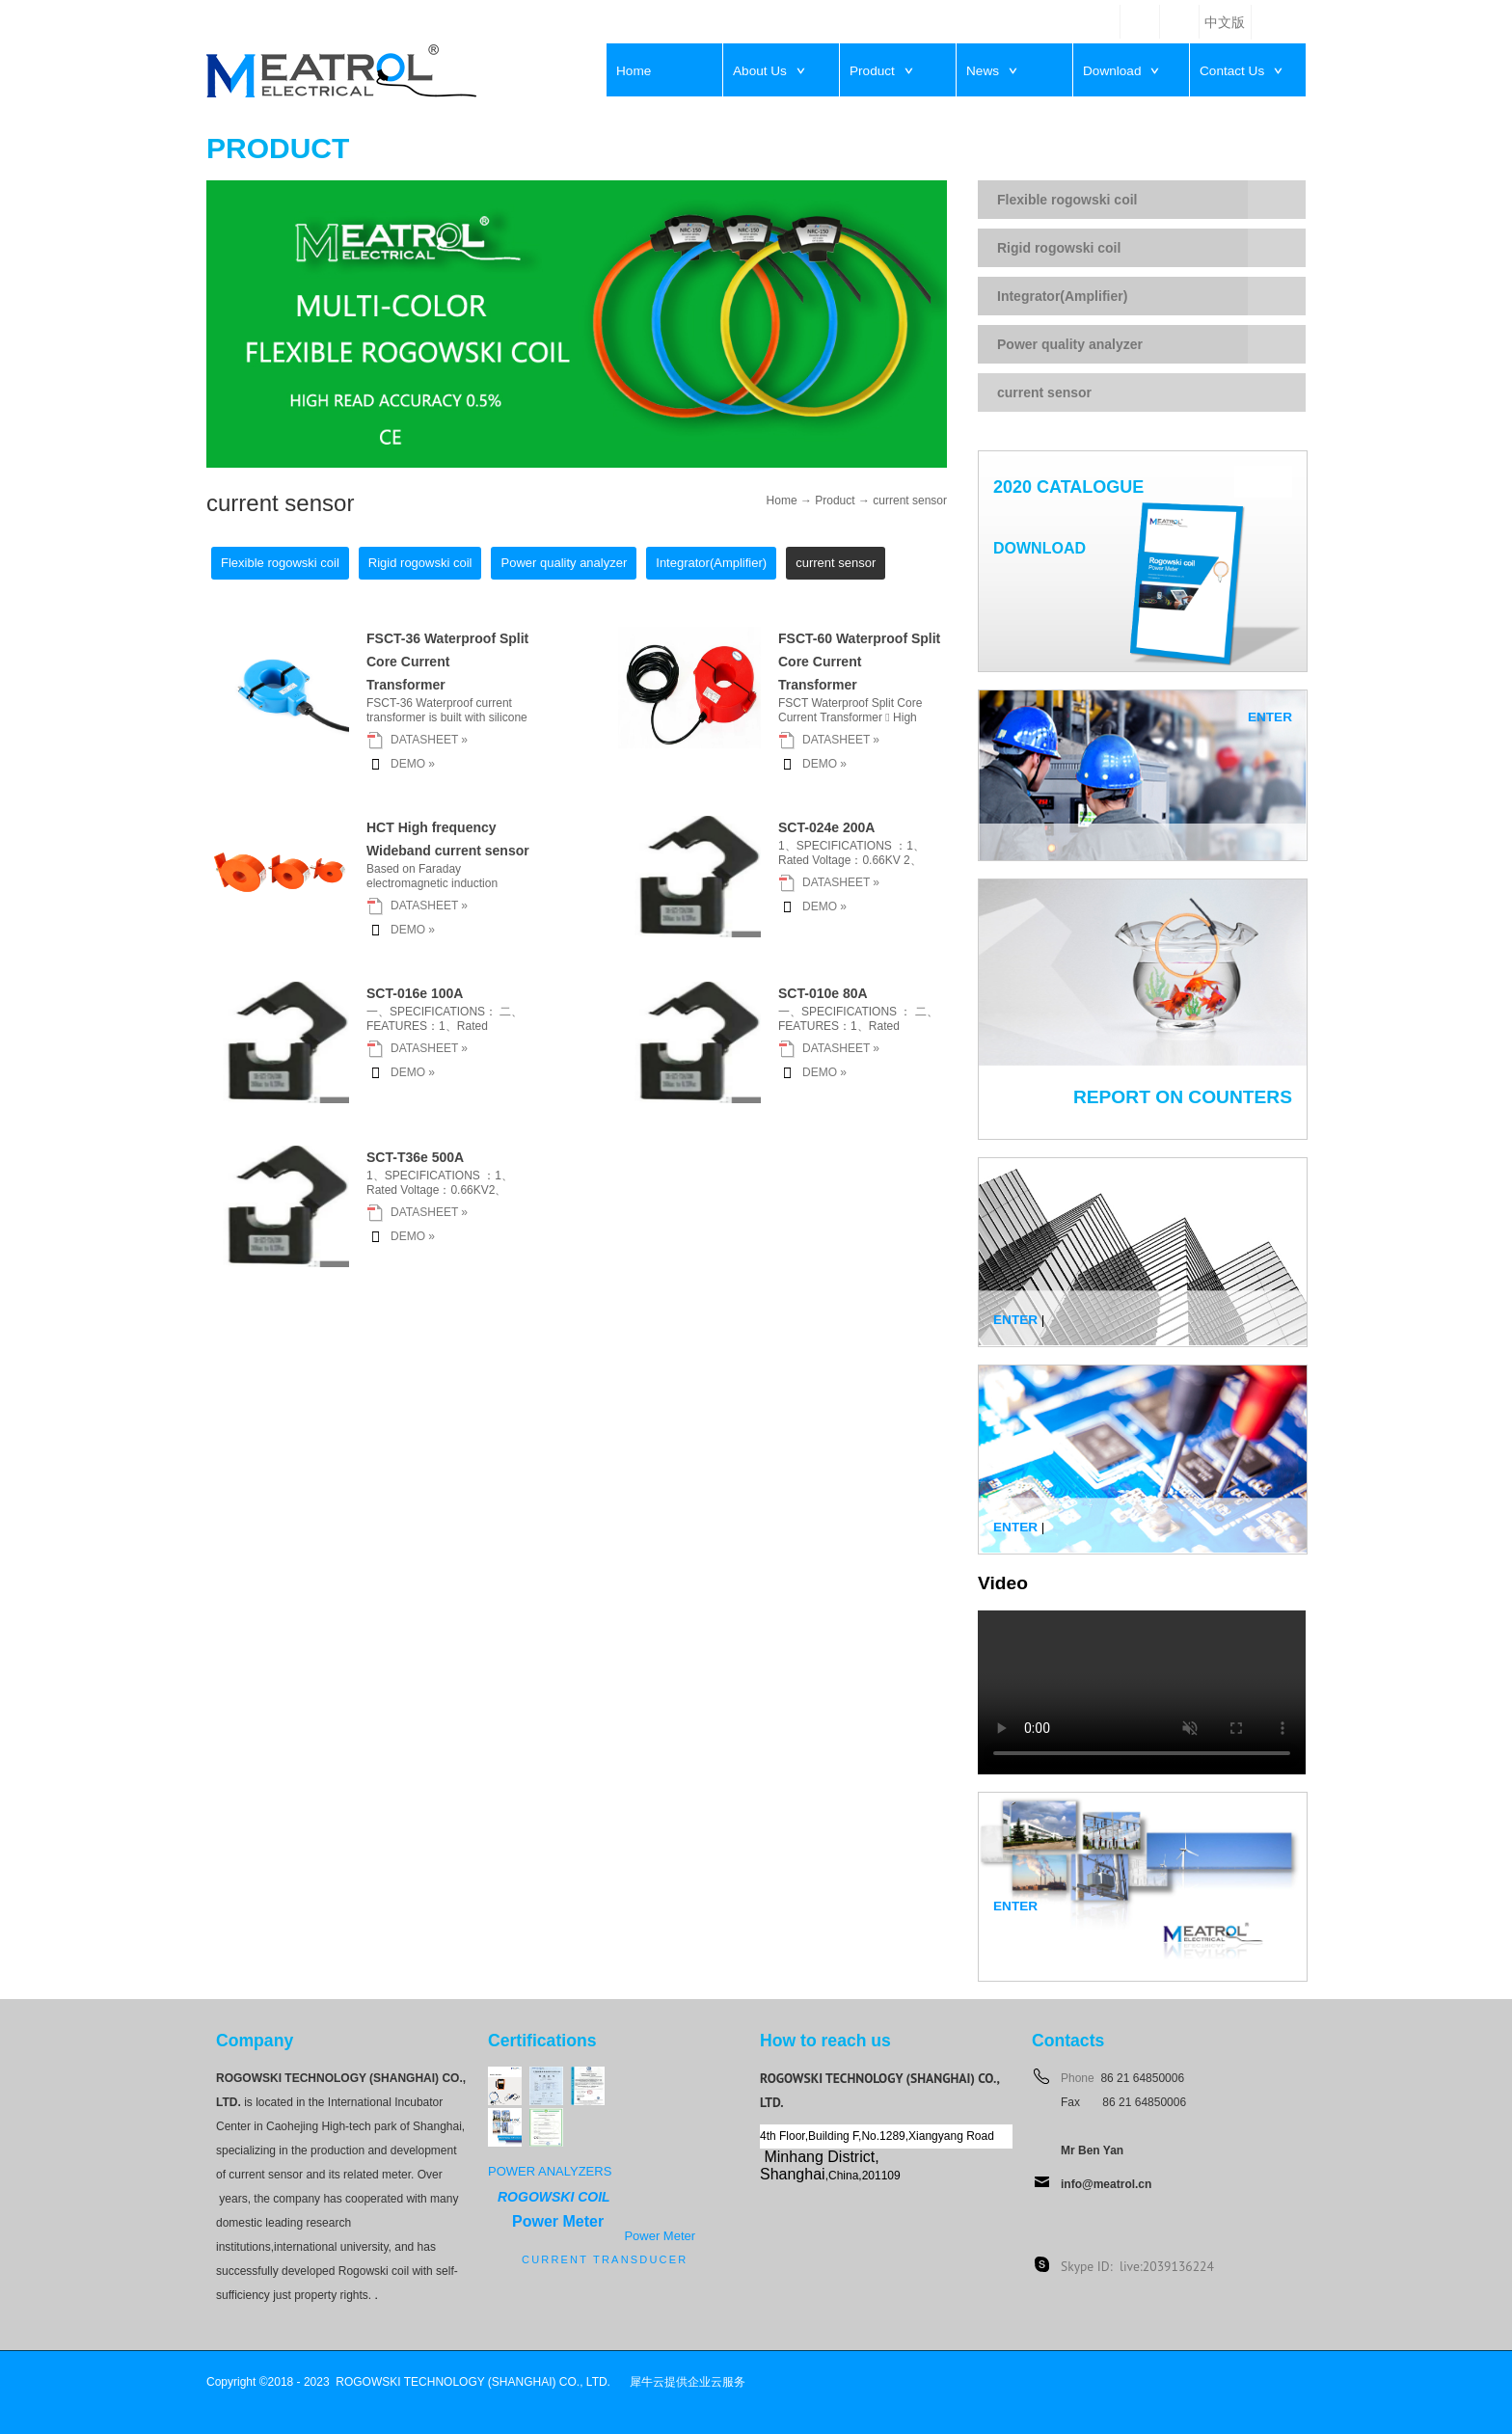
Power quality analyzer (1070, 344)
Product (834, 500)
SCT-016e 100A (414, 993)
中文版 (1224, 22)
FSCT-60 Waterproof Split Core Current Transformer (859, 661)
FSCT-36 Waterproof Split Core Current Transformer (447, 661)
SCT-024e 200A (826, 827)
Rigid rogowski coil (1058, 248)
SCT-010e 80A (823, 993)
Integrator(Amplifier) (1062, 296)
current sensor (910, 500)
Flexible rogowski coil (1067, 199)
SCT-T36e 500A (415, 1157)
